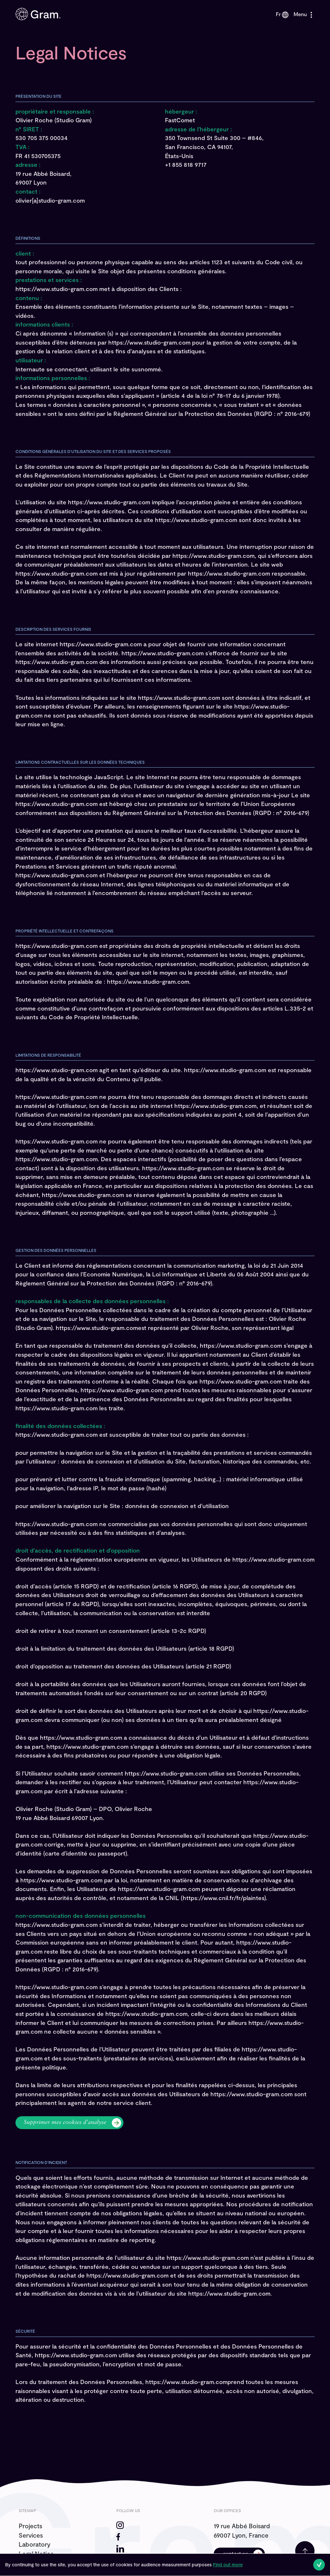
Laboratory (34, 2544)
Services (31, 2535)
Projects (30, 2526)
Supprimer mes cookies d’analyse (65, 2122)
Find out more (228, 2564)
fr (282, 14)
